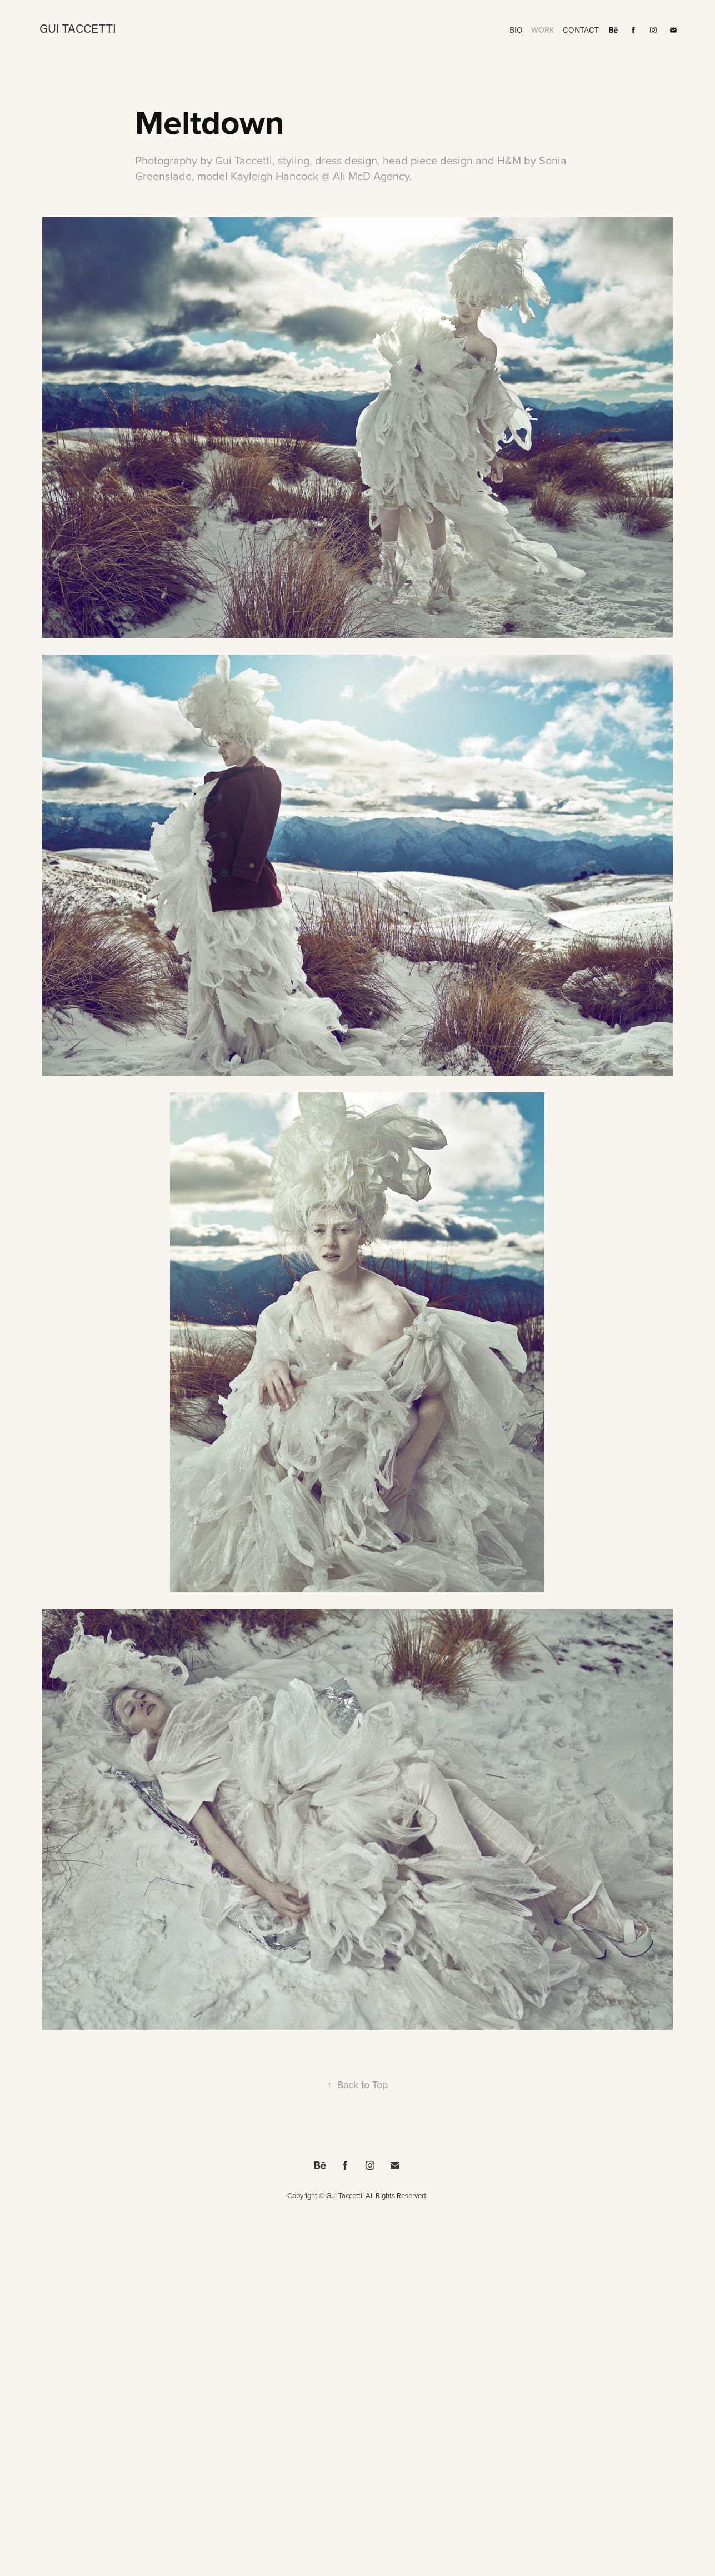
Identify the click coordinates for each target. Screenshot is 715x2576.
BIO (516, 29)
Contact (581, 29)
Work (542, 30)
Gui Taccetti (77, 28)
